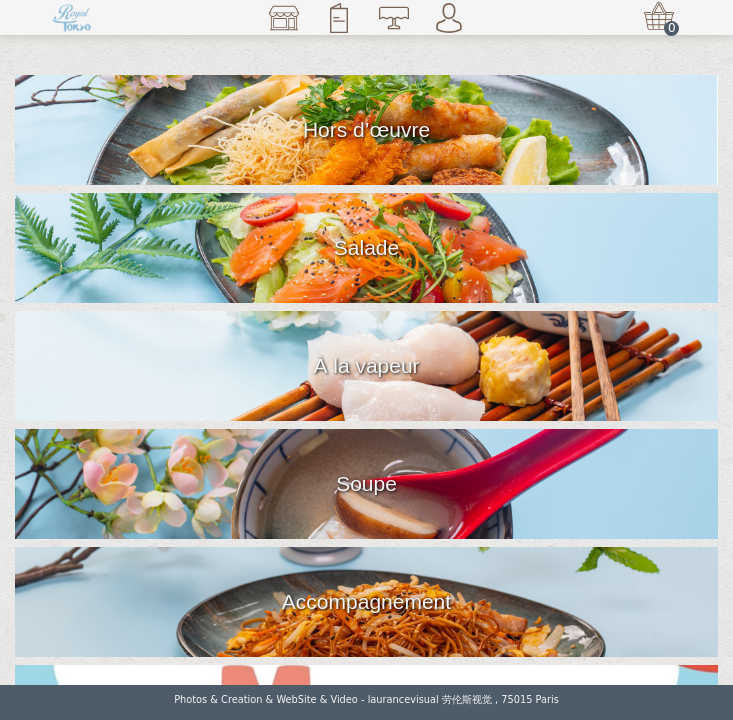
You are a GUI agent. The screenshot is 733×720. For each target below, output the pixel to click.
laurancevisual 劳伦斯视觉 (430, 699)
